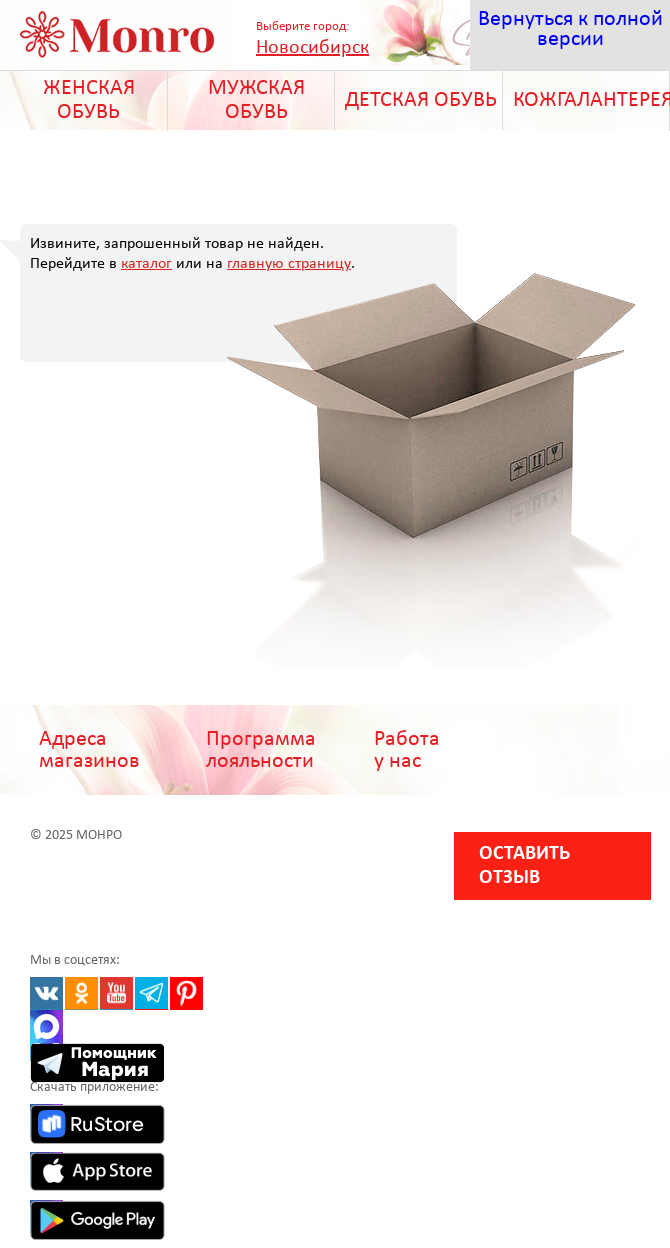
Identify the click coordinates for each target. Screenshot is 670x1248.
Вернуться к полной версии (570, 29)
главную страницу (289, 264)
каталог (146, 264)
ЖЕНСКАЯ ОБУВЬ (89, 100)
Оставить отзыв (524, 866)
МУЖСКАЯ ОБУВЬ (256, 100)
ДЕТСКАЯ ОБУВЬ (421, 100)
